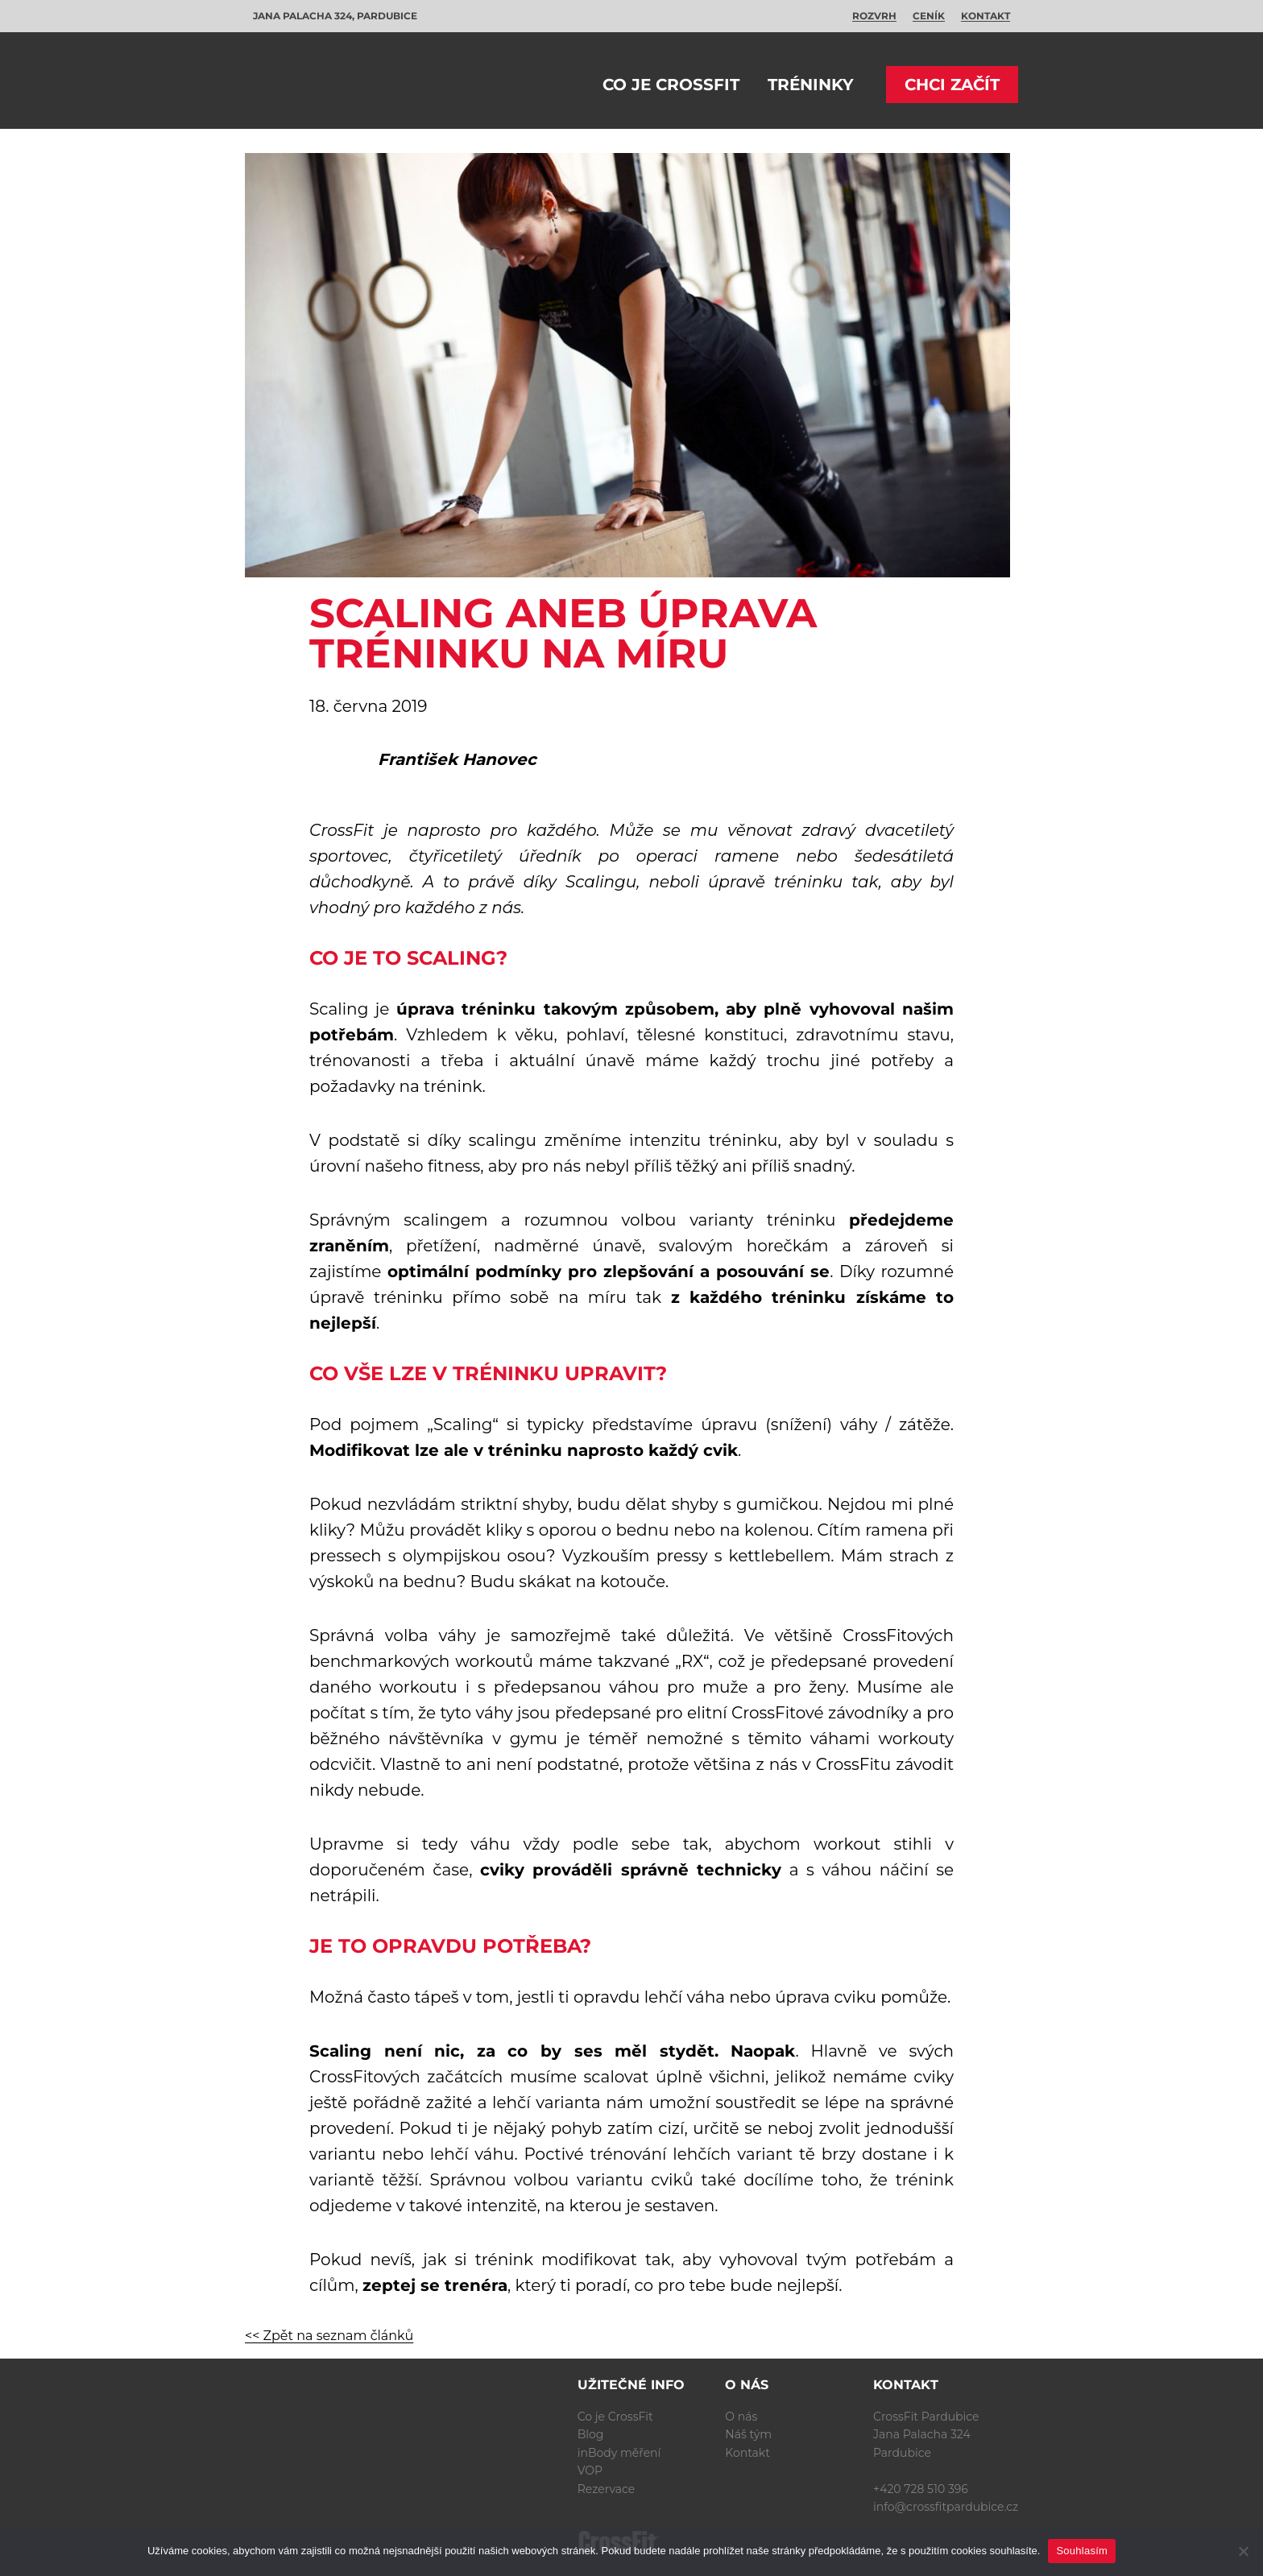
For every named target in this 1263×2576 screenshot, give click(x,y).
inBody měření (619, 2453)
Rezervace (607, 2489)
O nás (741, 2416)
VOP (590, 2470)
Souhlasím (1082, 2551)
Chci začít (952, 84)
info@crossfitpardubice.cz (945, 2507)
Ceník (929, 16)
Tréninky (811, 84)
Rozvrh (874, 16)
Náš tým (748, 2434)
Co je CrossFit (671, 84)
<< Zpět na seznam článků (329, 2335)
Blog (591, 2434)
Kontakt (985, 16)
